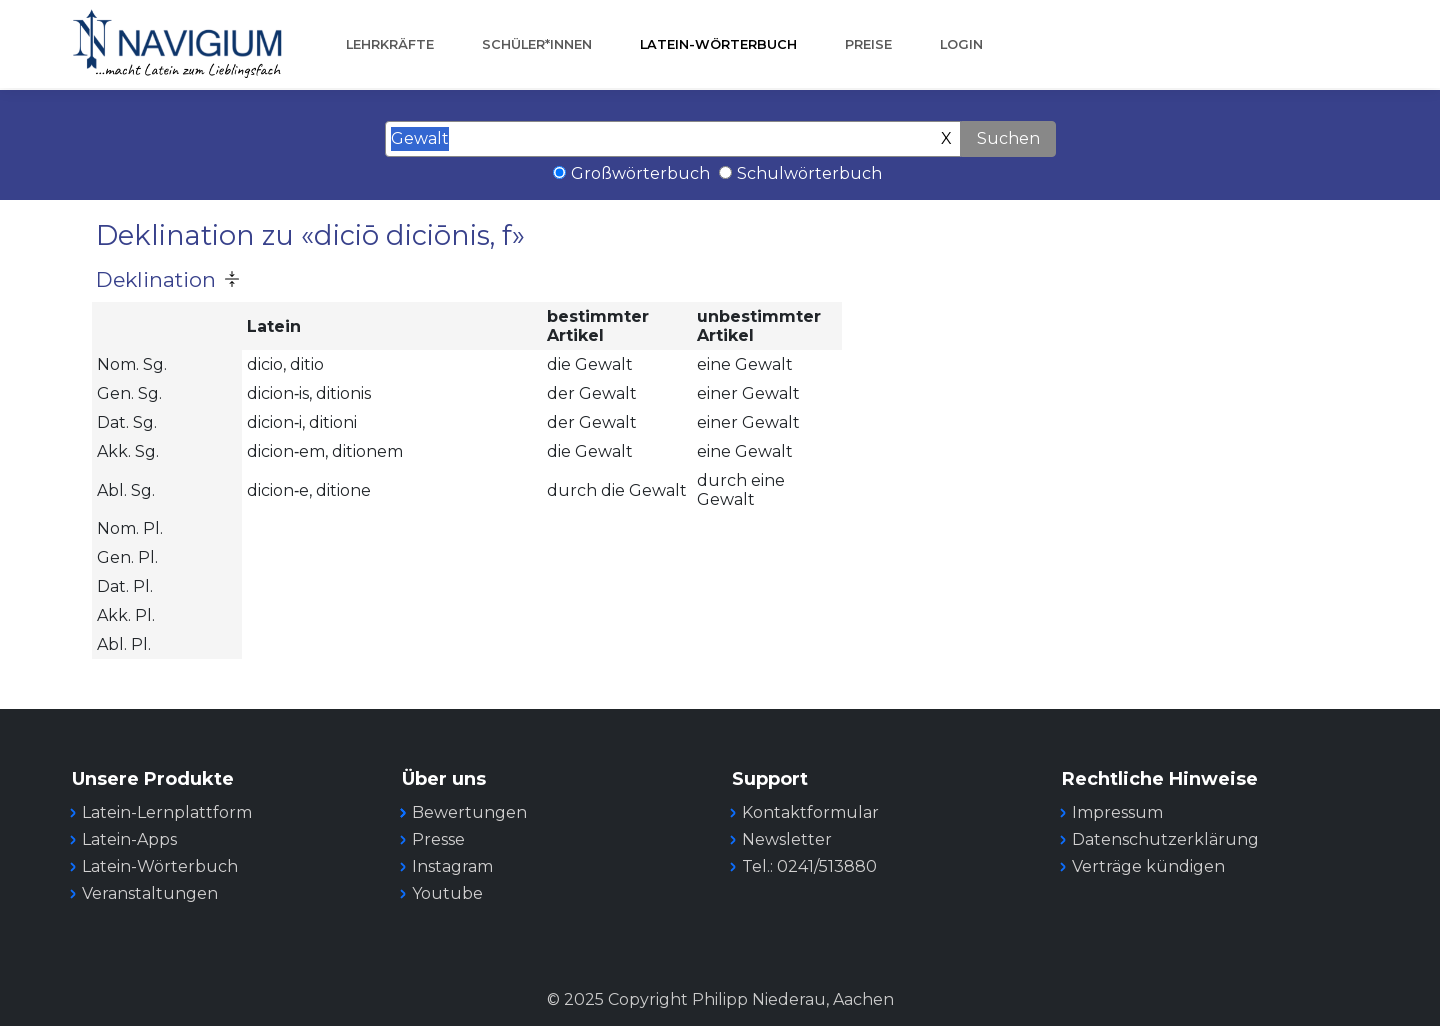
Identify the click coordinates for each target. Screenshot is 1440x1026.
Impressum (1117, 812)
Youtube (447, 893)
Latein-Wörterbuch (718, 44)
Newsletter (787, 839)
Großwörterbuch (640, 173)
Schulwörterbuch (809, 173)
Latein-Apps (129, 839)
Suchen (1008, 138)
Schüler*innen (537, 44)
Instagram (452, 866)
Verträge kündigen (1148, 866)
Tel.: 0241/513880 (809, 866)
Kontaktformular (810, 812)
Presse (438, 839)
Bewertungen (469, 812)
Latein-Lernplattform (167, 812)
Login (961, 44)
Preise (868, 44)
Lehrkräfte (390, 44)
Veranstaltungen (150, 893)
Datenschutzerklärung (1165, 839)
